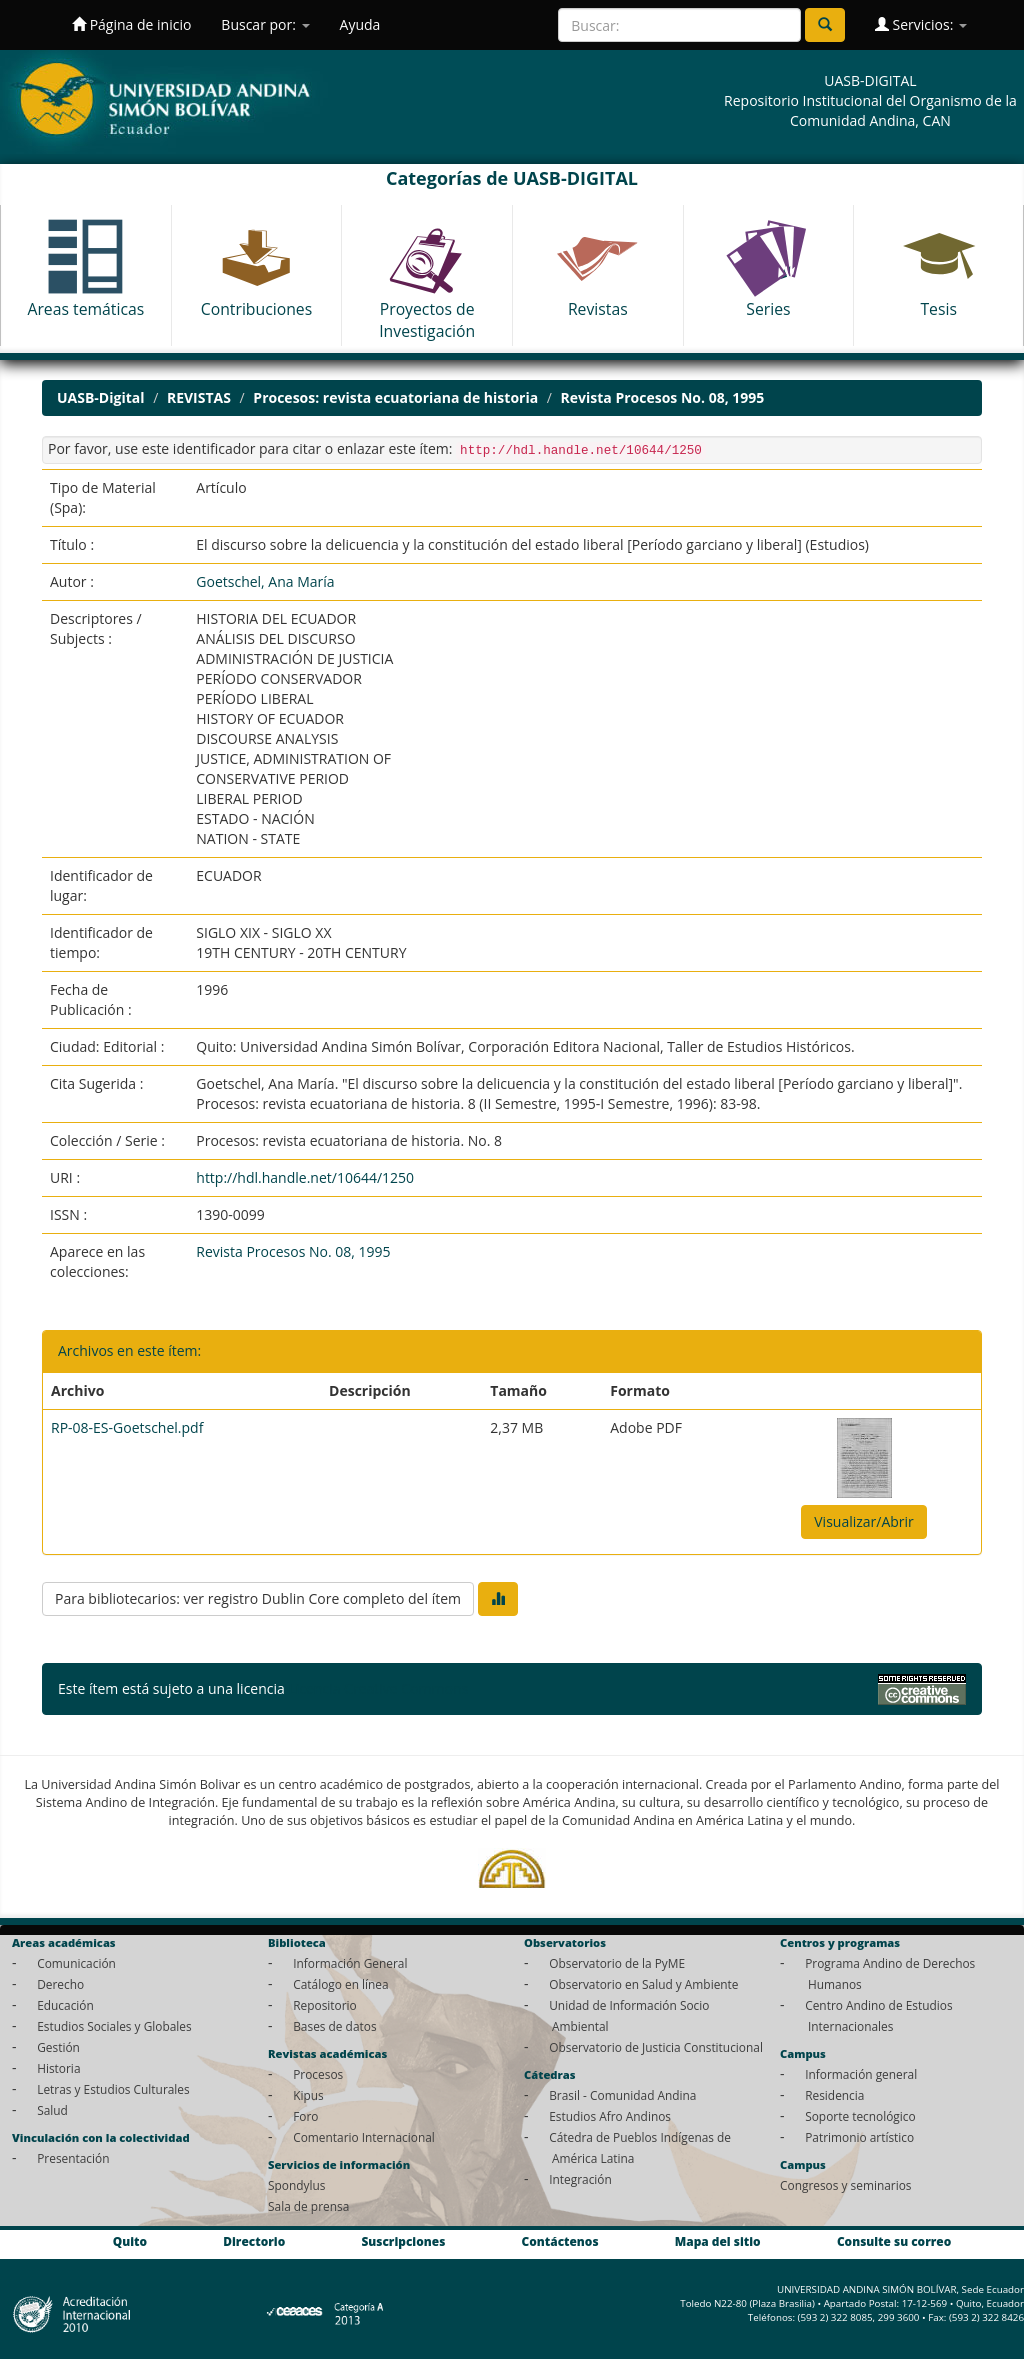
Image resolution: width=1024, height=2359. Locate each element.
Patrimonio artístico (859, 2137)
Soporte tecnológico (860, 2116)
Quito (130, 2241)
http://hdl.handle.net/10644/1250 (305, 1177)
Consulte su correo (894, 2241)
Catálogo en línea (340, 1984)
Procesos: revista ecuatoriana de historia (395, 397)
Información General (350, 1963)
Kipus (308, 2095)
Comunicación (76, 1963)
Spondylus (296, 2185)
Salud (52, 2110)
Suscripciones (403, 2241)
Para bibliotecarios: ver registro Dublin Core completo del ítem (258, 1598)
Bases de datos (334, 2026)
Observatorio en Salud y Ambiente (643, 1984)
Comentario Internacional (364, 2137)
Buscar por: (265, 24)
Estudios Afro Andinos (610, 2116)
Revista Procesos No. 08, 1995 (663, 397)
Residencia (834, 2095)
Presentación (73, 2158)
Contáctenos (560, 2241)
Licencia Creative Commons (378, 1688)
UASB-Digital (101, 397)
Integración (580, 2179)
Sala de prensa (308, 2206)
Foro (305, 2116)
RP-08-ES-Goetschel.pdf (127, 1427)
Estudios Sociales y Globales (114, 2026)
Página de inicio (131, 24)
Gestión (58, 2047)
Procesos (318, 2074)
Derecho (60, 1984)
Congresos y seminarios (845, 2185)
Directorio (254, 2241)
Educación (65, 2005)
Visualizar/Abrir (864, 1521)
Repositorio (325, 2005)
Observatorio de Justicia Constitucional (656, 2047)
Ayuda (360, 24)
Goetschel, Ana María (265, 581)
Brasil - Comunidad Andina (622, 2095)
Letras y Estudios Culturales (113, 2089)
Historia (58, 2068)
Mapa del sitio (718, 2241)
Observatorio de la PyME (617, 1963)
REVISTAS (199, 397)
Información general (861, 2074)
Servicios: (921, 24)
